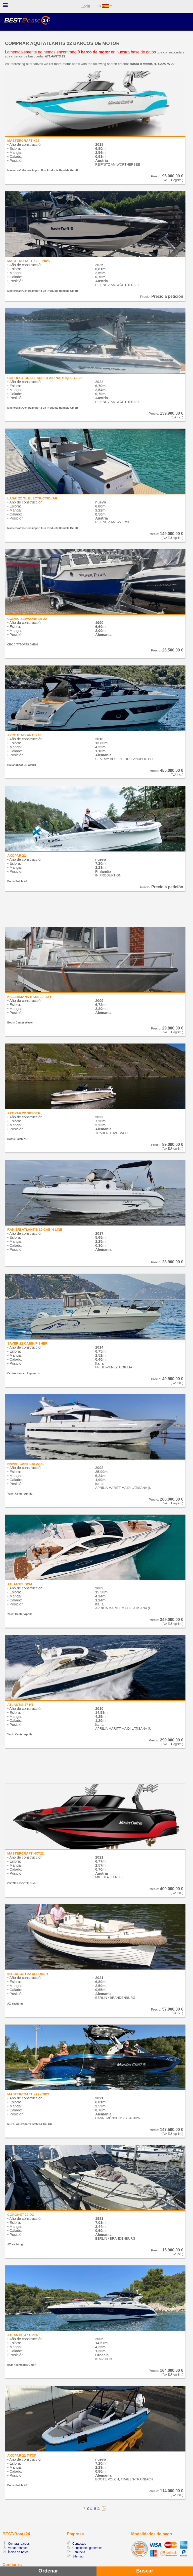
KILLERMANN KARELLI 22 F (29, 997)
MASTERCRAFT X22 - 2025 (28, 261)
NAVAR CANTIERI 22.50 (25, 1464)
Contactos (79, 2543)
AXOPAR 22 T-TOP (21, 2455)
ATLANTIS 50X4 (19, 1584)
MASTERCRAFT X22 (23, 140)
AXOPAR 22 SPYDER (23, 1113)
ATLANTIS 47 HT (20, 1705)
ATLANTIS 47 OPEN (22, 2335)
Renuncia (78, 2552)
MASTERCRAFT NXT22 (25, 1853)
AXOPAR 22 (16, 855)
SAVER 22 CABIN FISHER (27, 1343)
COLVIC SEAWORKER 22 (27, 619)
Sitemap (77, 2556)
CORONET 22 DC (20, 2215)
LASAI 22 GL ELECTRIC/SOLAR (32, 498)
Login (85, 6)
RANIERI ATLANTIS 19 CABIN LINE (34, 1229)
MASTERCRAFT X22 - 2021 (28, 2094)
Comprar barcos (19, 2543)
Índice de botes (18, 2552)
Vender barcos (17, 2548)
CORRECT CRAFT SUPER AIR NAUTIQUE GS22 (44, 378)
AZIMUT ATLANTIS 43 (24, 735)
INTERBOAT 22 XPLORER (27, 1974)
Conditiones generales (87, 2548)
